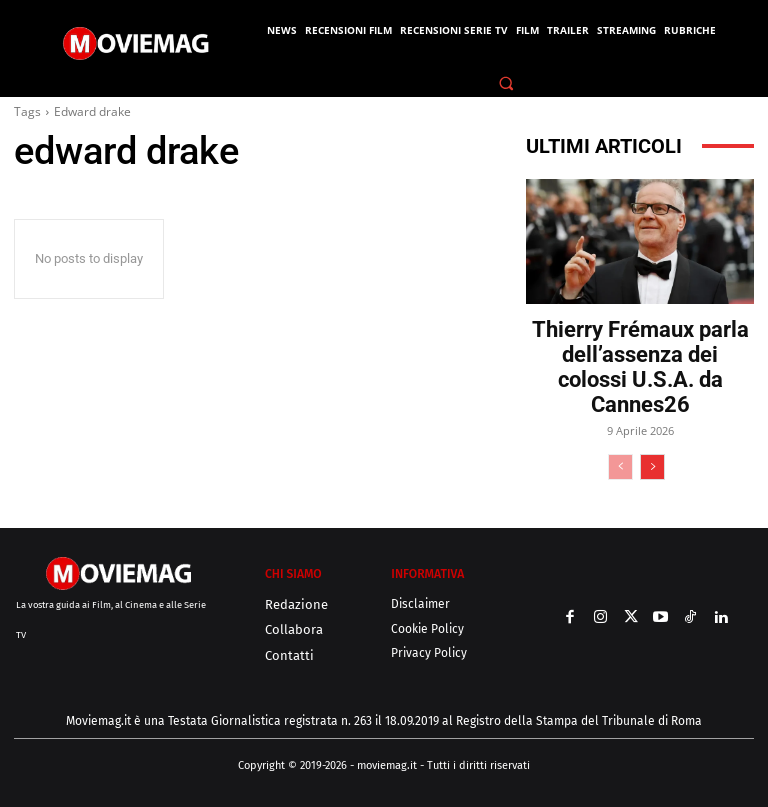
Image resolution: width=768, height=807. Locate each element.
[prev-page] (620, 467)
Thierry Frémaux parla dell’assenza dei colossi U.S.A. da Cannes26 (640, 367)
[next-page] (652, 467)
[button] (507, 83)
